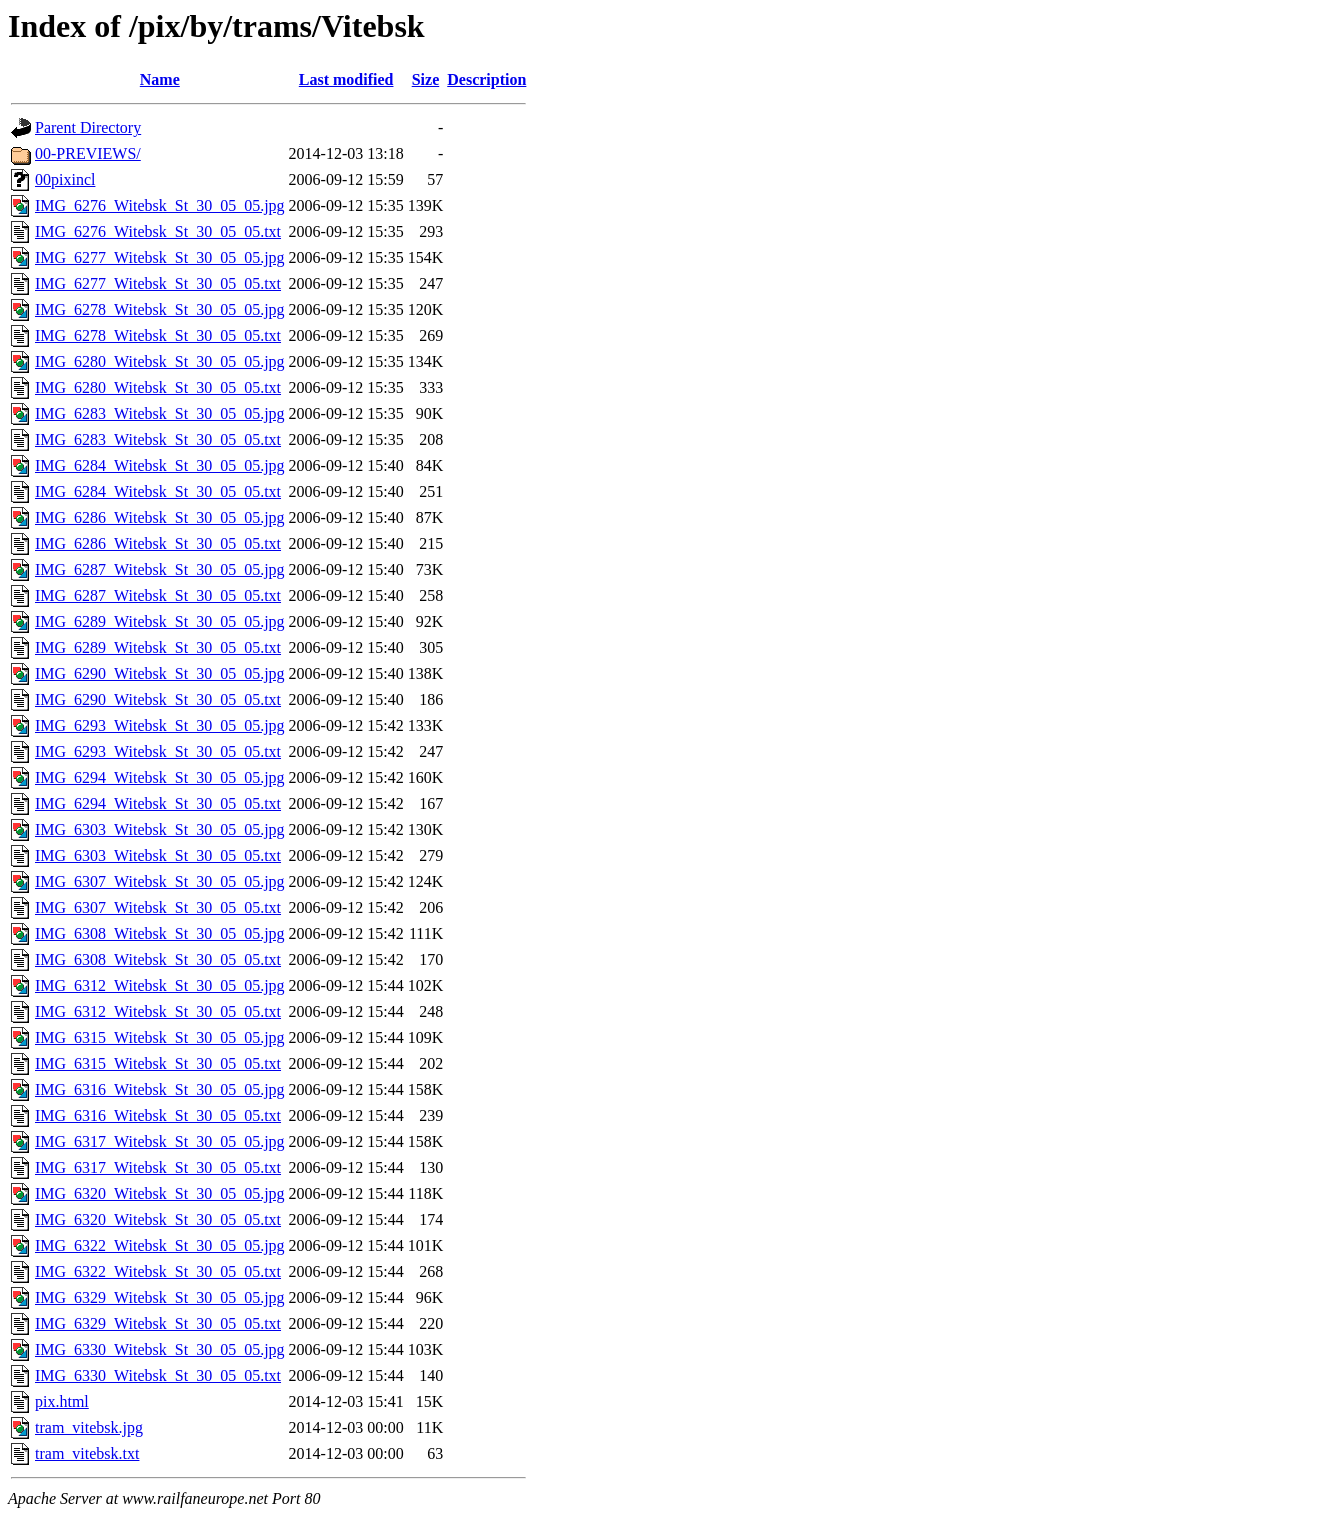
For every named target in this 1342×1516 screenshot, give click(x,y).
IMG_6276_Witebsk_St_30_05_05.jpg (160, 205)
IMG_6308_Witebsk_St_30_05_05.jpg (160, 933)
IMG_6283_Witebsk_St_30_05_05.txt (158, 439)
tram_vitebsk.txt (87, 1453)
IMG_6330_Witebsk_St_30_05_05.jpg (160, 1349)
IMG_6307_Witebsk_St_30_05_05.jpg (160, 881)
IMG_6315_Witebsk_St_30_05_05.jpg (160, 1037)
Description (486, 79)
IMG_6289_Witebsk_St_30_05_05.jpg (160, 621)
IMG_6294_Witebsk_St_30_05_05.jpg (160, 777)
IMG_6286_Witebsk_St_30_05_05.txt (158, 543)
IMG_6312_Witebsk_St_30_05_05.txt (158, 1011)
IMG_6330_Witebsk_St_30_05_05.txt (158, 1375)
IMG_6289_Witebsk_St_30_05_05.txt (158, 647)
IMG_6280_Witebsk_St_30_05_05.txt (158, 387)
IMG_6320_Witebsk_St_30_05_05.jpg (160, 1193)
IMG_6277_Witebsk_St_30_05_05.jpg (160, 257)
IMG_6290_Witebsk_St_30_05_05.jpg (160, 673)
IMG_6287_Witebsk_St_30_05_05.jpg (160, 569)
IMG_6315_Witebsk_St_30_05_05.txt (158, 1063)
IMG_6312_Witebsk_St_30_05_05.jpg (160, 985)
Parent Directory (88, 127)
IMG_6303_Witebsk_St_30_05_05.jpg (160, 829)
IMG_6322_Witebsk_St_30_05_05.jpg (160, 1245)
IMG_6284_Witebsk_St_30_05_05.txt (158, 491)
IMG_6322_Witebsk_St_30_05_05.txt (158, 1271)
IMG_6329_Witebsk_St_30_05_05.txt (158, 1323)
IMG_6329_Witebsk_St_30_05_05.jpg (160, 1297)
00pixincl (65, 179)
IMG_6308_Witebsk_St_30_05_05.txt (158, 959)
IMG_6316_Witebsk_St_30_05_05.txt (158, 1115)
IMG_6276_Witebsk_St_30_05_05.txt (158, 231)
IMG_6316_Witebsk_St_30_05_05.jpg (160, 1089)
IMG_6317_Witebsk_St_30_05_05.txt (158, 1167)
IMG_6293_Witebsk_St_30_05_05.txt (158, 751)
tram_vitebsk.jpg (89, 1427)
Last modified (346, 79)
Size (426, 79)
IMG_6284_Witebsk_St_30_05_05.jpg (160, 465)
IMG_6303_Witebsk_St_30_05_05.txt (158, 855)
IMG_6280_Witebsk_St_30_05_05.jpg (160, 361)
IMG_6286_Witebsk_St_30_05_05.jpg (160, 517)
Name (160, 79)
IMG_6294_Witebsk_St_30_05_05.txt (158, 803)
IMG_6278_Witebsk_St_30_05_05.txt (158, 335)
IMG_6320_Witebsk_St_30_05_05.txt (158, 1219)
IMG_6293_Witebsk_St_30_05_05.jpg (160, 725)
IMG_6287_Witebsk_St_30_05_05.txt (158, 595)
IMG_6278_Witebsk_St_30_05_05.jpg (160, 309)
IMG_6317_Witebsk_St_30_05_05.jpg (160, 1141)
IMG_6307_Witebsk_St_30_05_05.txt (158, 907)
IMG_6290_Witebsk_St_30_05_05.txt (158, 699)
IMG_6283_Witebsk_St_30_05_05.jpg (160, 413)
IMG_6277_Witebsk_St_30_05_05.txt (158, 283)
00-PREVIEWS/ (88, 153)
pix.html (62, 1401)
